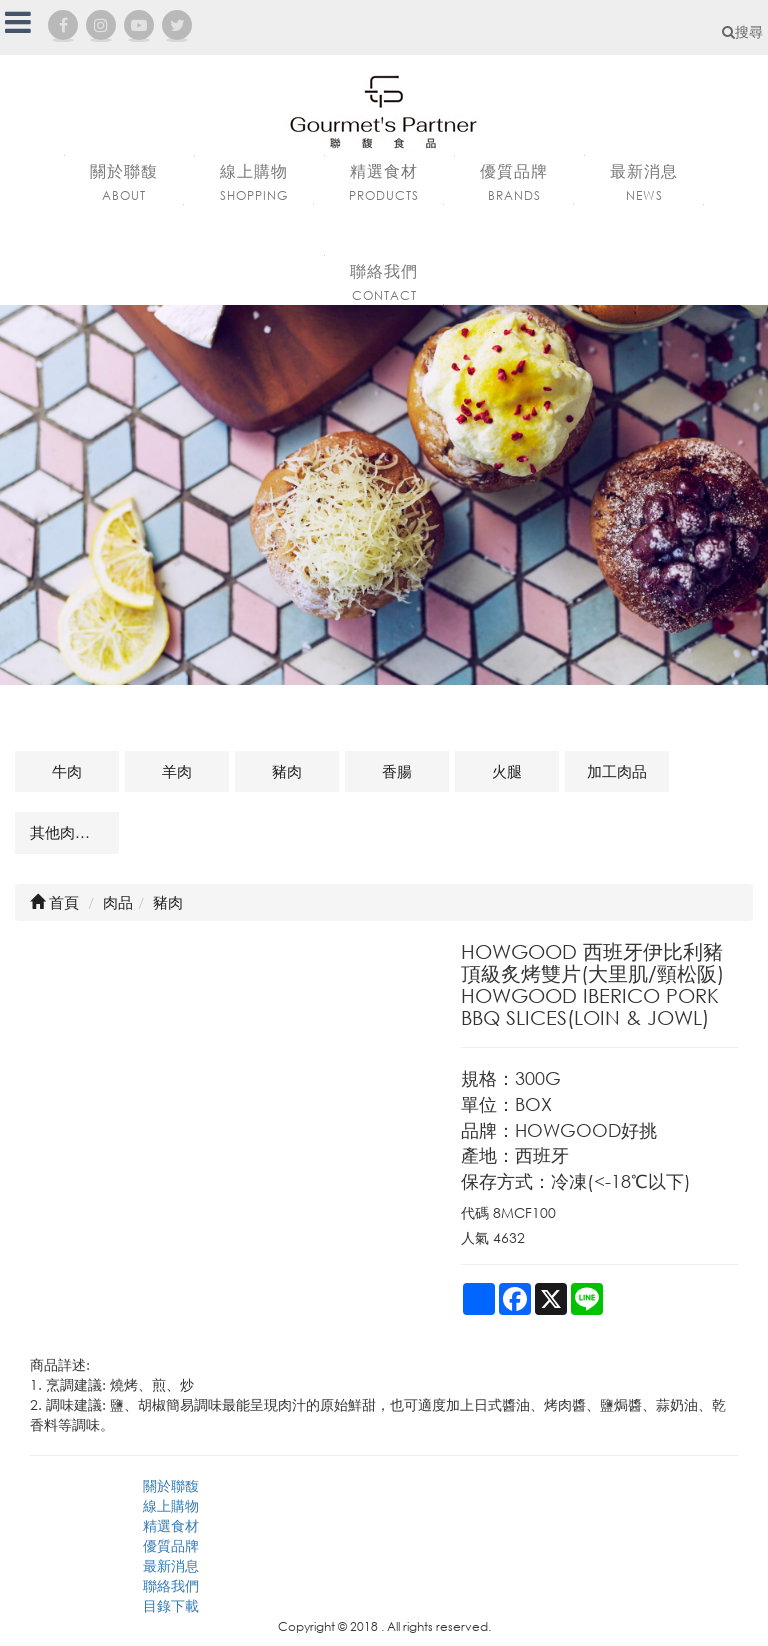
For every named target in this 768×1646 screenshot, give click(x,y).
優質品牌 (171, 1545)
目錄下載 (171, 1605)
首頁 (54, 902)
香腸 (397, 771)
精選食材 (171, 1525)
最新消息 (171, 1565)
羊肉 (177, 771)
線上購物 (171, 1505)
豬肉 (287, 771)
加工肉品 (617, 771)
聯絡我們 (171, 1585)
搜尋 (742, 31)
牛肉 (67, 771)
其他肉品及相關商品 (74, 832)
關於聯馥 (171, 1485)
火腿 (507, 771)
